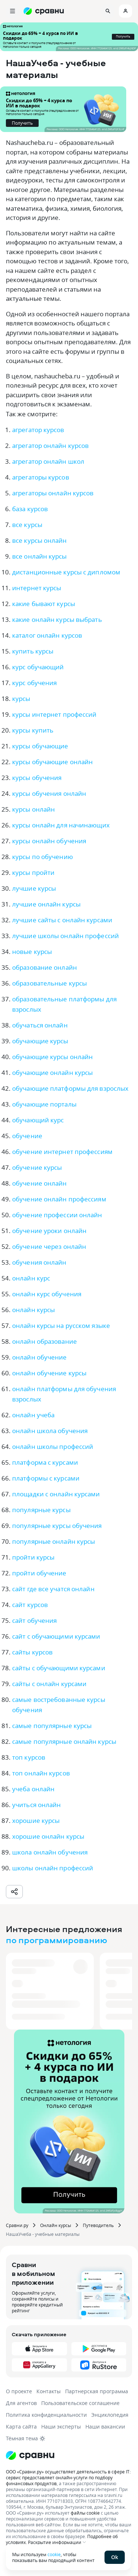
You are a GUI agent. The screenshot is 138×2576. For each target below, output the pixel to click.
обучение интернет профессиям (62, 1151)
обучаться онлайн (40, 1025)
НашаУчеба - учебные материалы (42, 2234)
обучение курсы (37, 1167)
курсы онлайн (33, 809)
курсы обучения (36, 777)
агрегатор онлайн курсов (50, 445)
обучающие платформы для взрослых (70, 1088)
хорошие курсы (36, 1820)
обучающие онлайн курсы (52, 1072)
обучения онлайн (39, 1262)
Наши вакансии (105, 2426)
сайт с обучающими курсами (56, 1636)
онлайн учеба (33, 1415)
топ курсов (28, 1757)
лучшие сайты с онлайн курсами (62, 920)
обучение (27, 1136)
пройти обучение (39, 1573)
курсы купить (32, 730)
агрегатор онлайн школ (48, 461)
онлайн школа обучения (50, 1430)
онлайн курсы (33, 1309)
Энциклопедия (109, 2414)
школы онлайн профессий (52, 1868)
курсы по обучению (42, 856)
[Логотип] (69, 2455)
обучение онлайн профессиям (59, 1199)
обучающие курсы (40, 1041)
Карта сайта (21, 2426)
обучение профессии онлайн (57, 1215)
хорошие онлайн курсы (48, 1836)
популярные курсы (41, 1510)
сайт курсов (30, 1604)
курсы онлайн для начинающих (61, 825)
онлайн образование (44, 1341)
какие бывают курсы (43, 603)
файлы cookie (85, 2513)
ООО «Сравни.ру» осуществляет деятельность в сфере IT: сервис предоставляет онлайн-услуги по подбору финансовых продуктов (68, 2477)
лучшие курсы (34, 888)
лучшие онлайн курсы (46, 904)
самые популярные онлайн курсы (64, 1741)
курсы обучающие (40, 746)
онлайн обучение (39, 1357)
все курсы (27, 524)
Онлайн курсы (55, 2225)
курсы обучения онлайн (49, 793)
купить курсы (32, 651)
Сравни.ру (17, 2225)
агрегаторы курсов (40, 477)
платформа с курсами (45, 1462)
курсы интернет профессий (54, 714)
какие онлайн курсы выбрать (57, 619)
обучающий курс (38, 1120)
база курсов (30, 509)
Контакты (48, 2391)
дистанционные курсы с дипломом (66, 572)
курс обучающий (38, 667)
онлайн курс (31, 1278)
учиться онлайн (36, 1804)
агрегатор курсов (38, 429)
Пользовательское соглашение (80, 2402)
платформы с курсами (45, 1478)
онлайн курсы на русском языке (61, 1325)
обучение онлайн (39, 1183)
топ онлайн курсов (41, 1773)
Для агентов (21, 2402)
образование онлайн (44, 967)
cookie (54, 2554)
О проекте (19, 2391)
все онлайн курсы (39, 556)
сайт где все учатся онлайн (53, 1589)
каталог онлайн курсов (47, 635)
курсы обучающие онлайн (52, 762)
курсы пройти (33, 872)
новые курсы (32, 951)
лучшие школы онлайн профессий (65, 935)
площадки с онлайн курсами (56, 1494)
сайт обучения (34, 1620)
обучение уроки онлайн (49, 1230)
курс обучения (34, 682)
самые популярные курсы (52, 1725)
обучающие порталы (44, 1104)
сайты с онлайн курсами (49, 1683)
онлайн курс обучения (46, 1294)
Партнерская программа (96, 2391)
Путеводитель (98, 2225)
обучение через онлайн (49, 1246)
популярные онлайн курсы (53, 1541)
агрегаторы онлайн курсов (52, 493)
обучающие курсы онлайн (52, 1056)
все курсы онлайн (39, 540)
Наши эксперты (61, 2426)
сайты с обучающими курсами (58, 1668)
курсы (21, 698)
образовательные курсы (49, 983)
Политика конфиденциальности (46, 2414)
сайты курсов (32, 1652)
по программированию (56, 1940)
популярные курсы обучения (57, 1525)
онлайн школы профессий (52, 1446)
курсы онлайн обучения (49, 841)
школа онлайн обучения (50, 1852)
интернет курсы (36, 588)
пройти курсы (33, 1557)
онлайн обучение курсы (49, 1373)
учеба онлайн (33, 1789)
